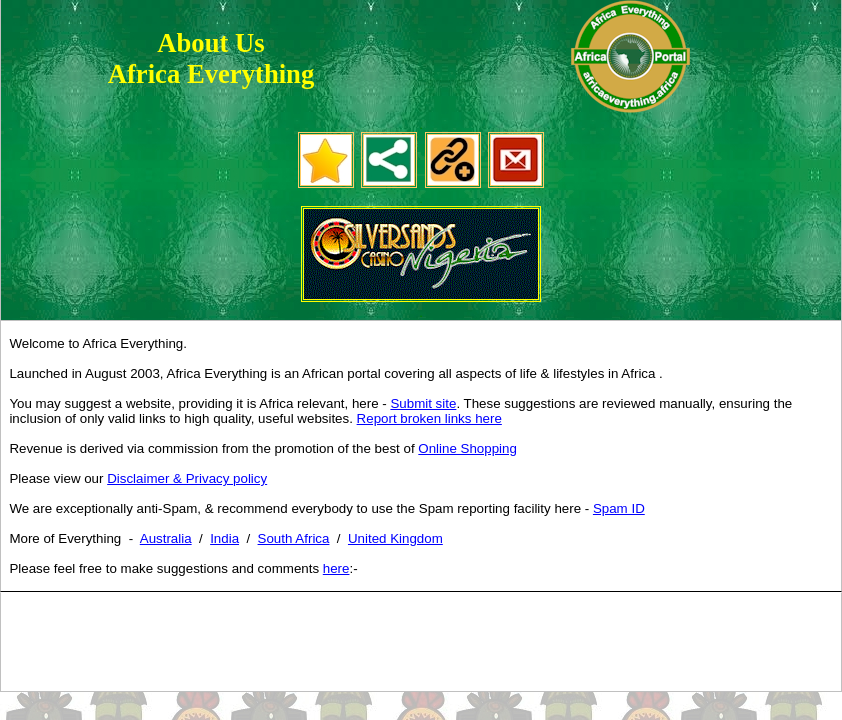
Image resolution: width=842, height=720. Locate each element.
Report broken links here (429, 418)
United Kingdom (395, 538)
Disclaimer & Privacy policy (187, 478)
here (336, 568)
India (224, 538)
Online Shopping (467, 448)
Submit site (423, 403)
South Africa (294, 538)
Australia (166, 538)
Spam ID (619, 508)
